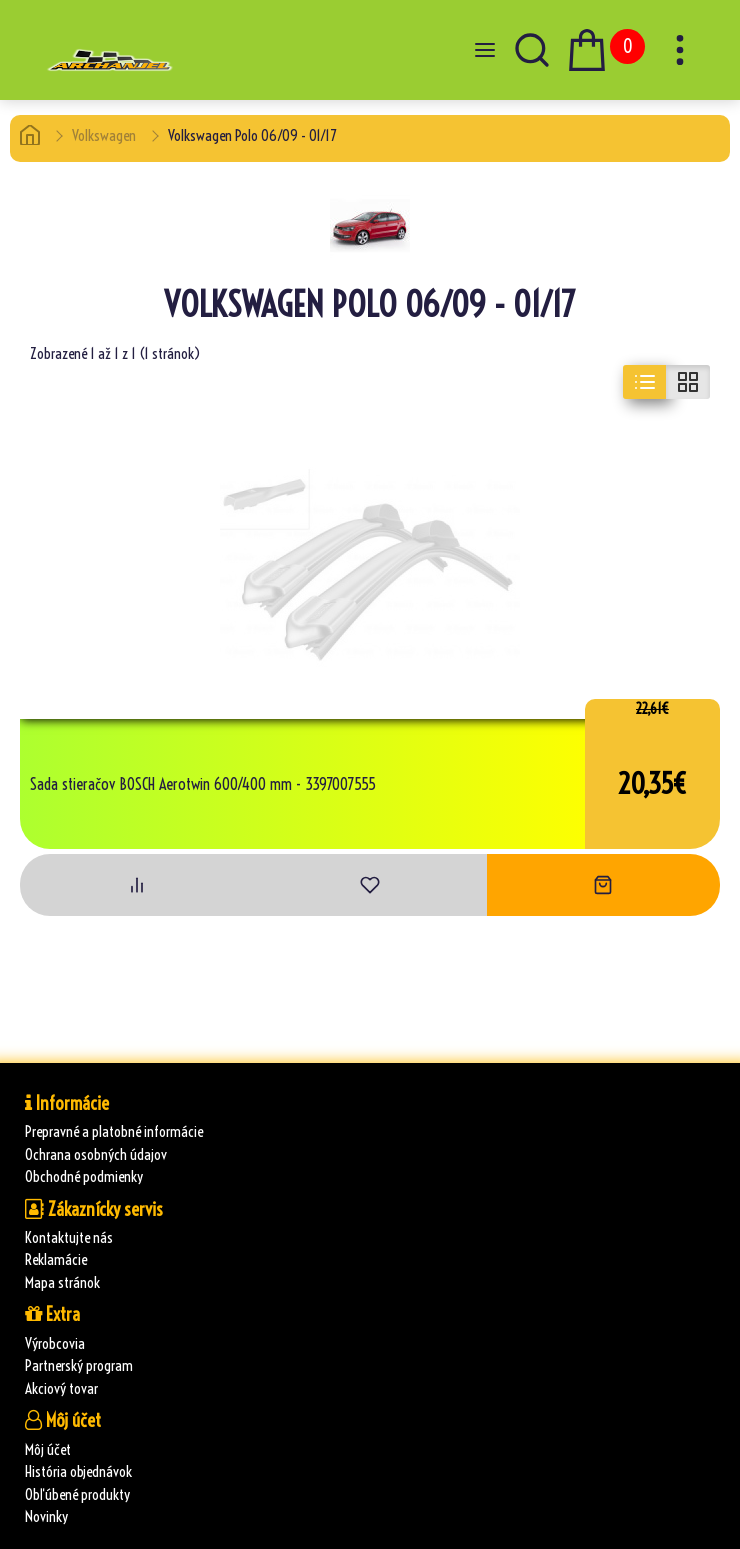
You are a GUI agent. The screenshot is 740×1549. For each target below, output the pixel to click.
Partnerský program (79, 1365)
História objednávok (78, 1471)
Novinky (46, 1516)
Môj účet (48, 1449)
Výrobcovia (55, 1343)
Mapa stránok (62, 1282)
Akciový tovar (61, 1388)
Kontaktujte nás (69, 1237)
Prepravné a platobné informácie (114, 1131)
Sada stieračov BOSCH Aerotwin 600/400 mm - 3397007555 (203, 785)
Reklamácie (56, 1259)
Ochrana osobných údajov (96, 1154)
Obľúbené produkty (77, 1494)
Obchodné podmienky (84, 1176)
